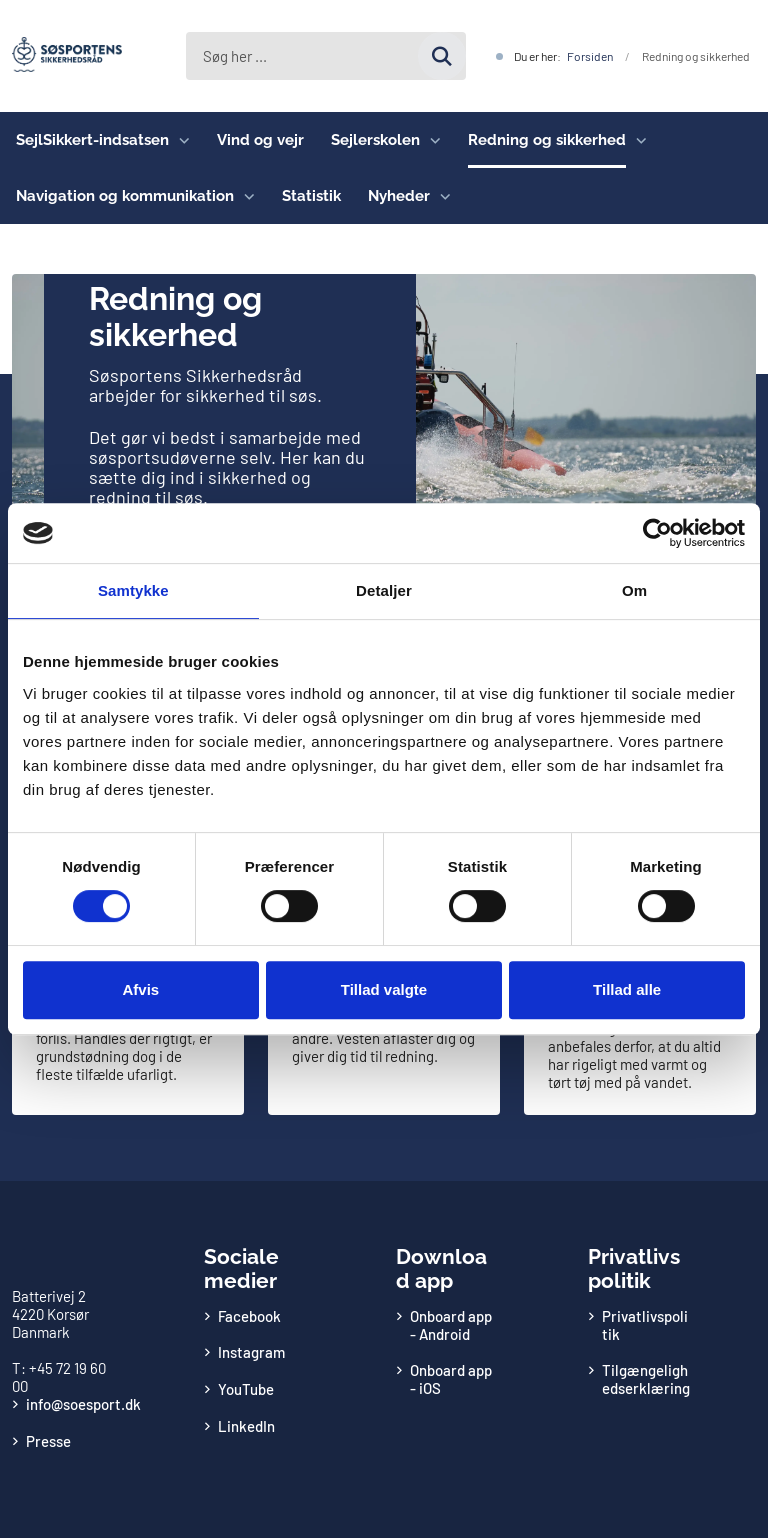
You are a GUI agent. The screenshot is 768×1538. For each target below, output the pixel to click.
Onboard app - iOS (451, 1379)
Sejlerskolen (375, 140)
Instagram (251, 1352)
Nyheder (399, 196)
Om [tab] (634, 590)
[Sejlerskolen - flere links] (430, 140)
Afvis (140, 989)
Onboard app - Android (451, 1325)
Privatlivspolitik (645, 1325)
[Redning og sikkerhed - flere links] (636, 140)
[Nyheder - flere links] (440, 196)
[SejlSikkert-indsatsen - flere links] (179, 140)
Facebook (249, 1316)
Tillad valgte (384, 989)
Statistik (311, 196)
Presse (48, 1441)
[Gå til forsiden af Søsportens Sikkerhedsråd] (61, 56)
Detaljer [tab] (384, 590)
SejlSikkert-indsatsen (92, 140)
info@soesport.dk (83, 1404)
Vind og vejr (260, 140)
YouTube (246, 1389)
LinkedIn (246, 1426)
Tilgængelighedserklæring (646, 1379)
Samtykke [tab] (133, 590)
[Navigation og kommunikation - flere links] (244, 196)
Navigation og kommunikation (125, 196)
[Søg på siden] (322, 56)
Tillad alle (627, 989)
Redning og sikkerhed (547, 140)
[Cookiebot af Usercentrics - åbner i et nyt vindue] (657, 533)
